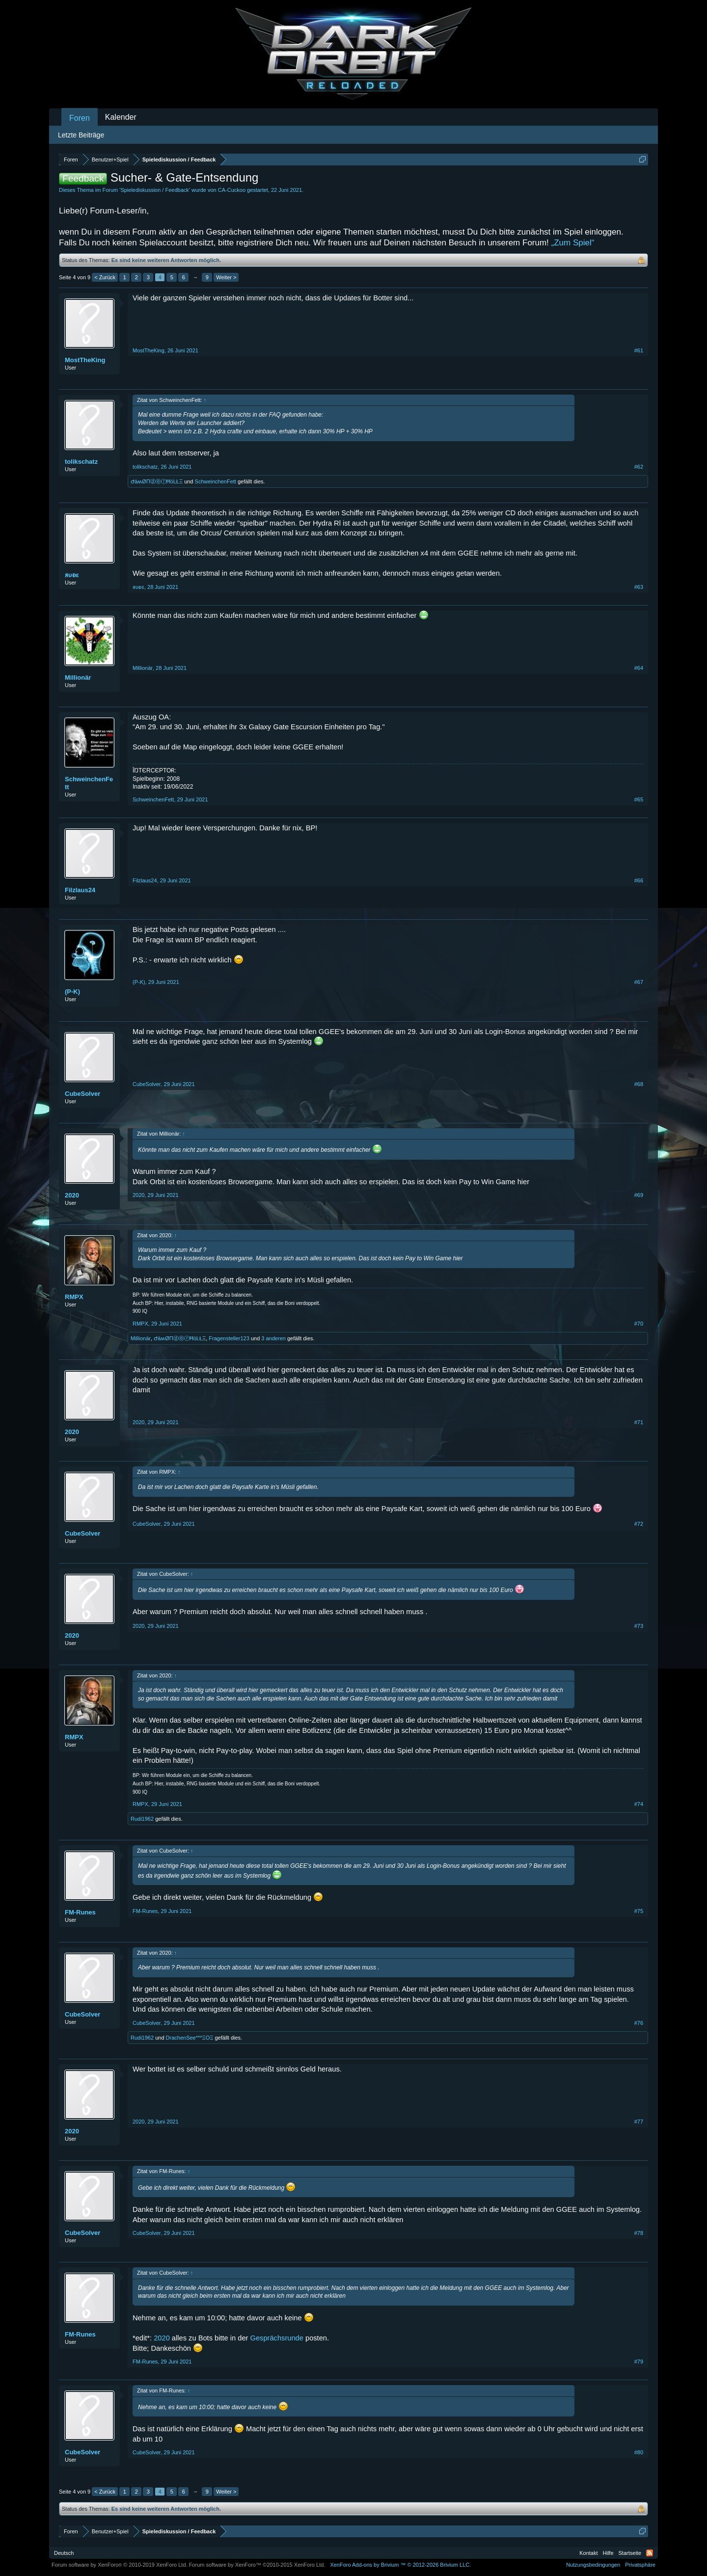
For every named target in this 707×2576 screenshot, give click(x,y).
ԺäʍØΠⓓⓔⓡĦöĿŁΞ (157, 481)
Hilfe (608, 2553)
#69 (638, 1195)
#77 (638, 2122)
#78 (638, 2233)
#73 (638, 1626)
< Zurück (104, 277)
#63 (638, 587)
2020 (72, 1195)
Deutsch (64, 2553)
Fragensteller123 (229, 1338)
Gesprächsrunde (276, 2338)
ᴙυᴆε (72, 575)
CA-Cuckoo (231, 190)
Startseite (630, 2553)
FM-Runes (80, 1912)
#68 (638, 1084)
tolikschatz (81, 461)
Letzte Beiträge (81, 135)
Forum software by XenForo (120, 2565)
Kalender (120, 117)
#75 (638, 1911)
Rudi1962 (142, 1819)
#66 (638, 880)
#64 (638, 668)
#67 (638, 982)
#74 (638, 1804)
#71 (638, 1422)
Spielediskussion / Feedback (154, 190)
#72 (638, 1524)
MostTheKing (85, 360)
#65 (638, 799)
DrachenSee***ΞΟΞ (190, 2038)
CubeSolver (82, 1093)
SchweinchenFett (215, 481)
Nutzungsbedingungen (593, 2565)
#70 (638, 1324)
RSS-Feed (649, 2552)
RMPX (74, 1297)
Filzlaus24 (80, 890)
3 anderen (273, 1338)
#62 (638, 467)
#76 (638, 2023)
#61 (638, 350)
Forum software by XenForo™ (257, 2565)
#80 (638, 2452)
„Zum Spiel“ (573, 242)
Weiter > (226, 277)
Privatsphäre (640, 2565)
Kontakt (588, 2553)
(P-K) (72, 991)
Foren (79, 118)
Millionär (78, 677)
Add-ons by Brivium (400, 2565)
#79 (638, 2361)
